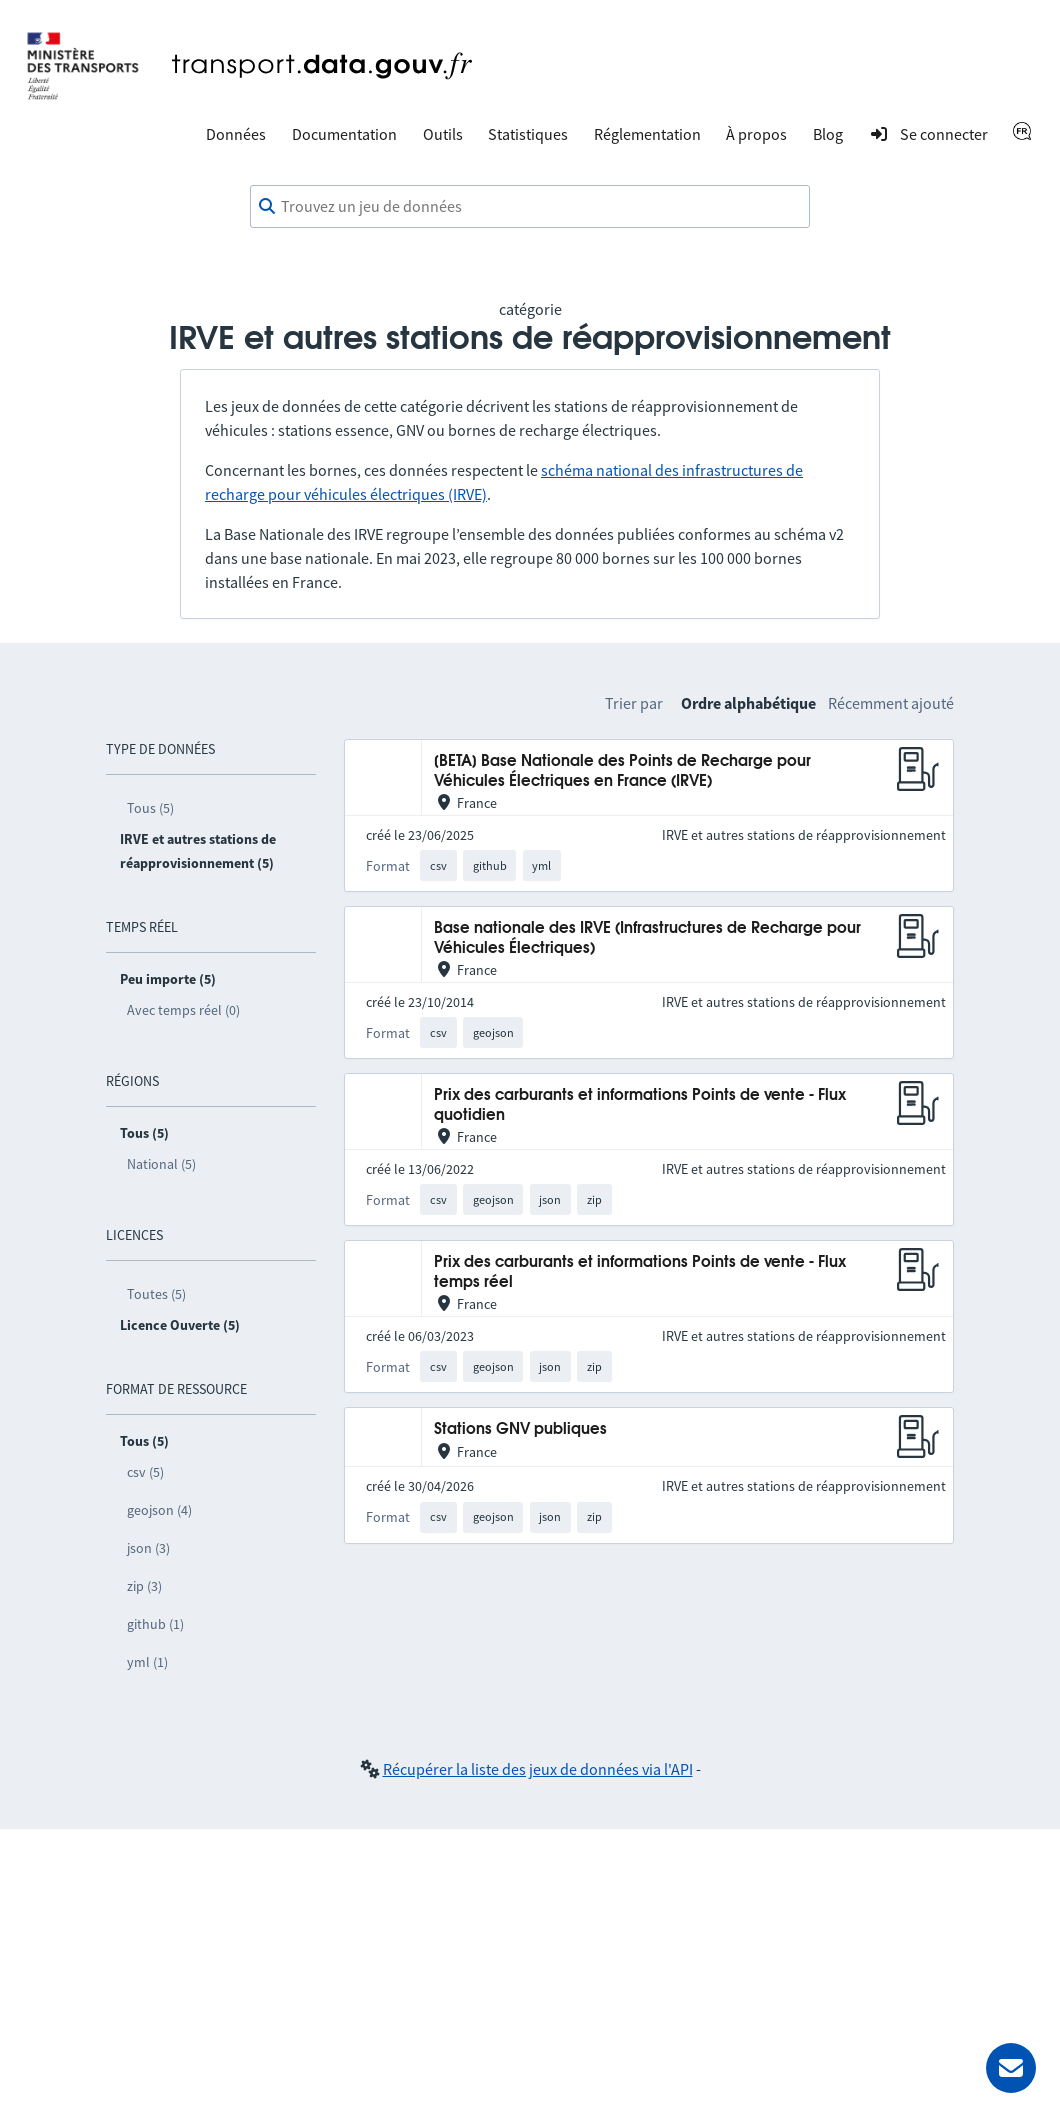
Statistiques (528, 134)
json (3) (148, 1548)
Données (236, 134)
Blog (828, 134)
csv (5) (145, 1472)
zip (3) (144, 1586)
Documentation (344, 134)
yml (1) (147, 1662)
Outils (443, 134)
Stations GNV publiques (520, 1429)
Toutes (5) (156, 1294)
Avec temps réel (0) (183, 1010)
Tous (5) (150, 808)
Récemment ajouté (891, 703)
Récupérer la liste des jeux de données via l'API (538, 1769)
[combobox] (530, 207)
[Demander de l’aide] (1011, 2068)
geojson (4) (159, 1510)
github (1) (155, 1624)
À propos (756, 134)
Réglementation (647, 134)
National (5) (161, 1164)
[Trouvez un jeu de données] (530, 207)
